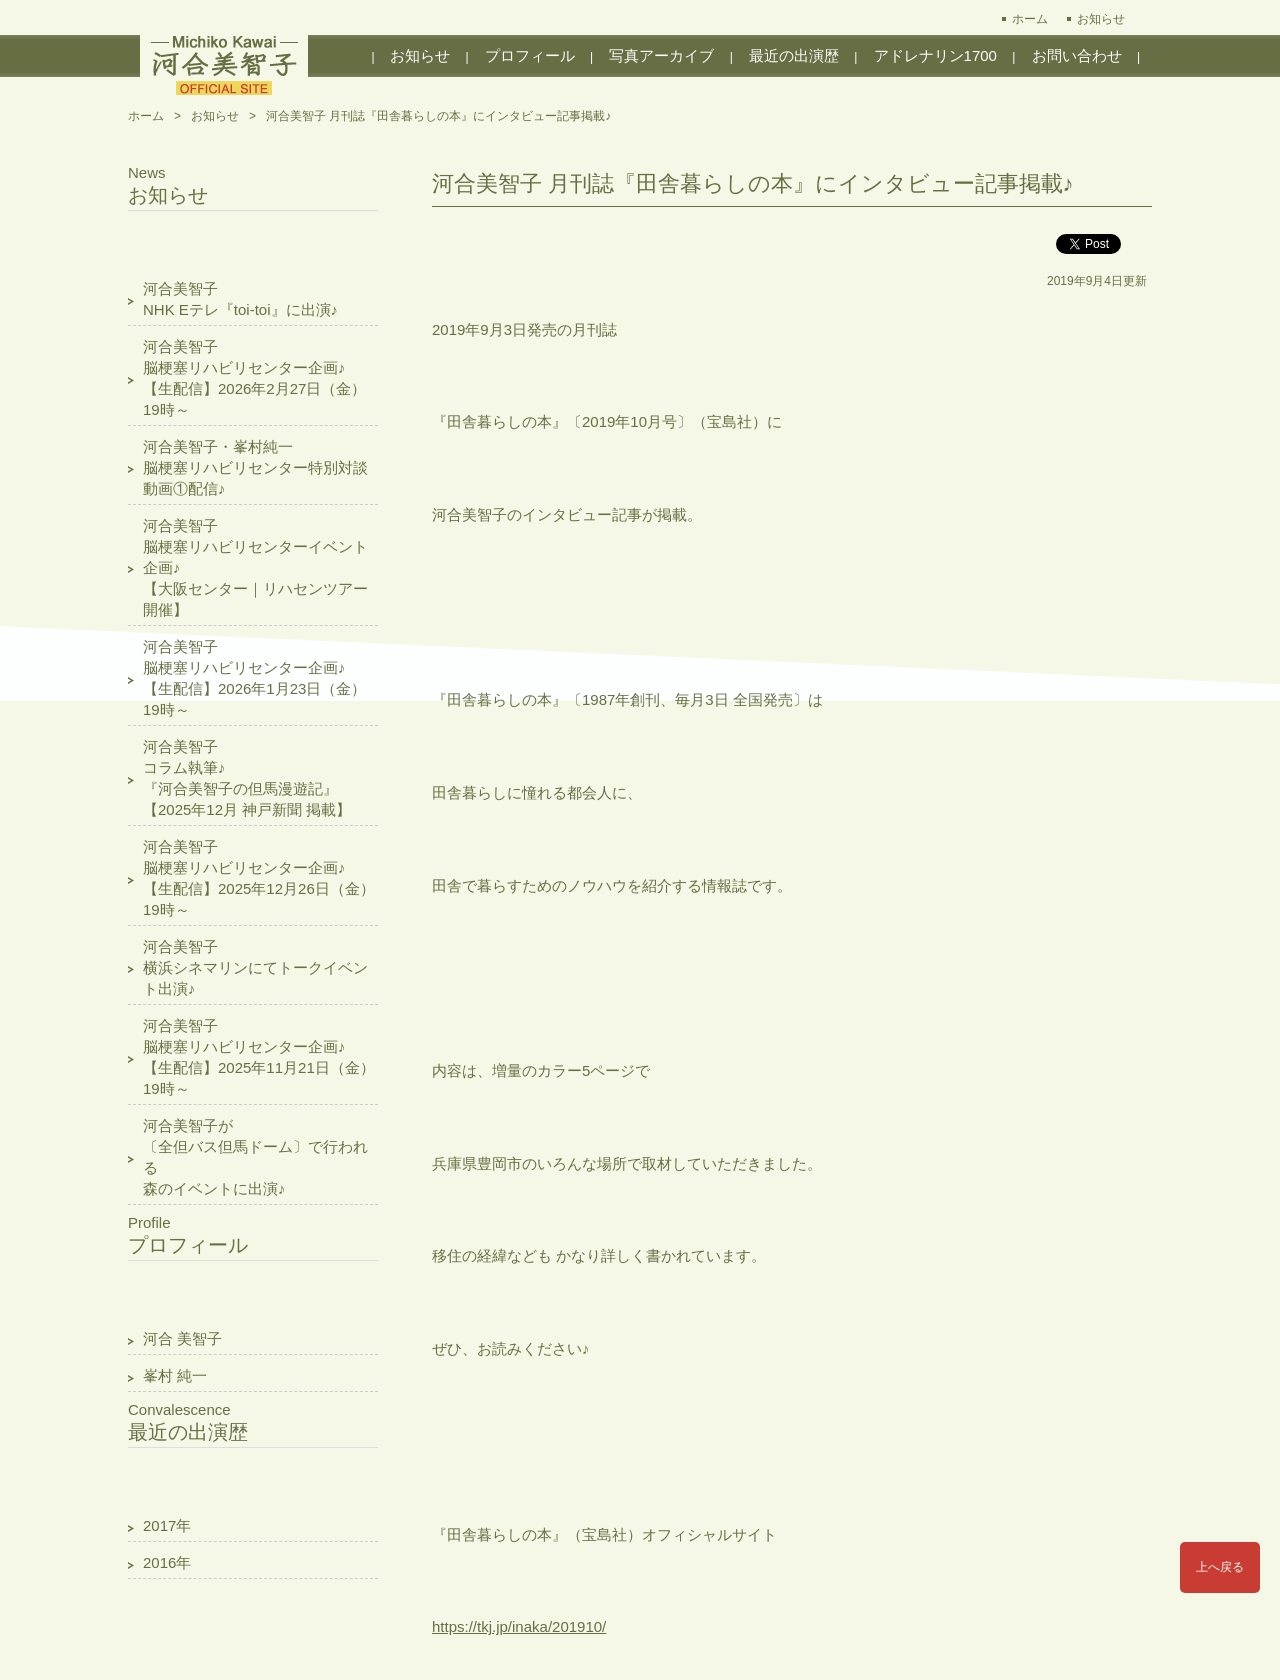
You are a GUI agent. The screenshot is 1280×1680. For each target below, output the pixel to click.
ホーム (1030, 19)
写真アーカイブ (661, 55)
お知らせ (1101, 19)
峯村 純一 (175, 1375)
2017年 (167, 1525)
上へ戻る (1220, 1567)
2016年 (167, 1562)
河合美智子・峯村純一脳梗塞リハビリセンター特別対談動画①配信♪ (255, 467)
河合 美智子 (182, 1338)
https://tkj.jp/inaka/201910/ (519, 1626)
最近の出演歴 (794, 55)
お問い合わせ (1077, 55)
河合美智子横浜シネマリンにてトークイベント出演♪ (255, 967)
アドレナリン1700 (935, 55)
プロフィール (530, 55)
